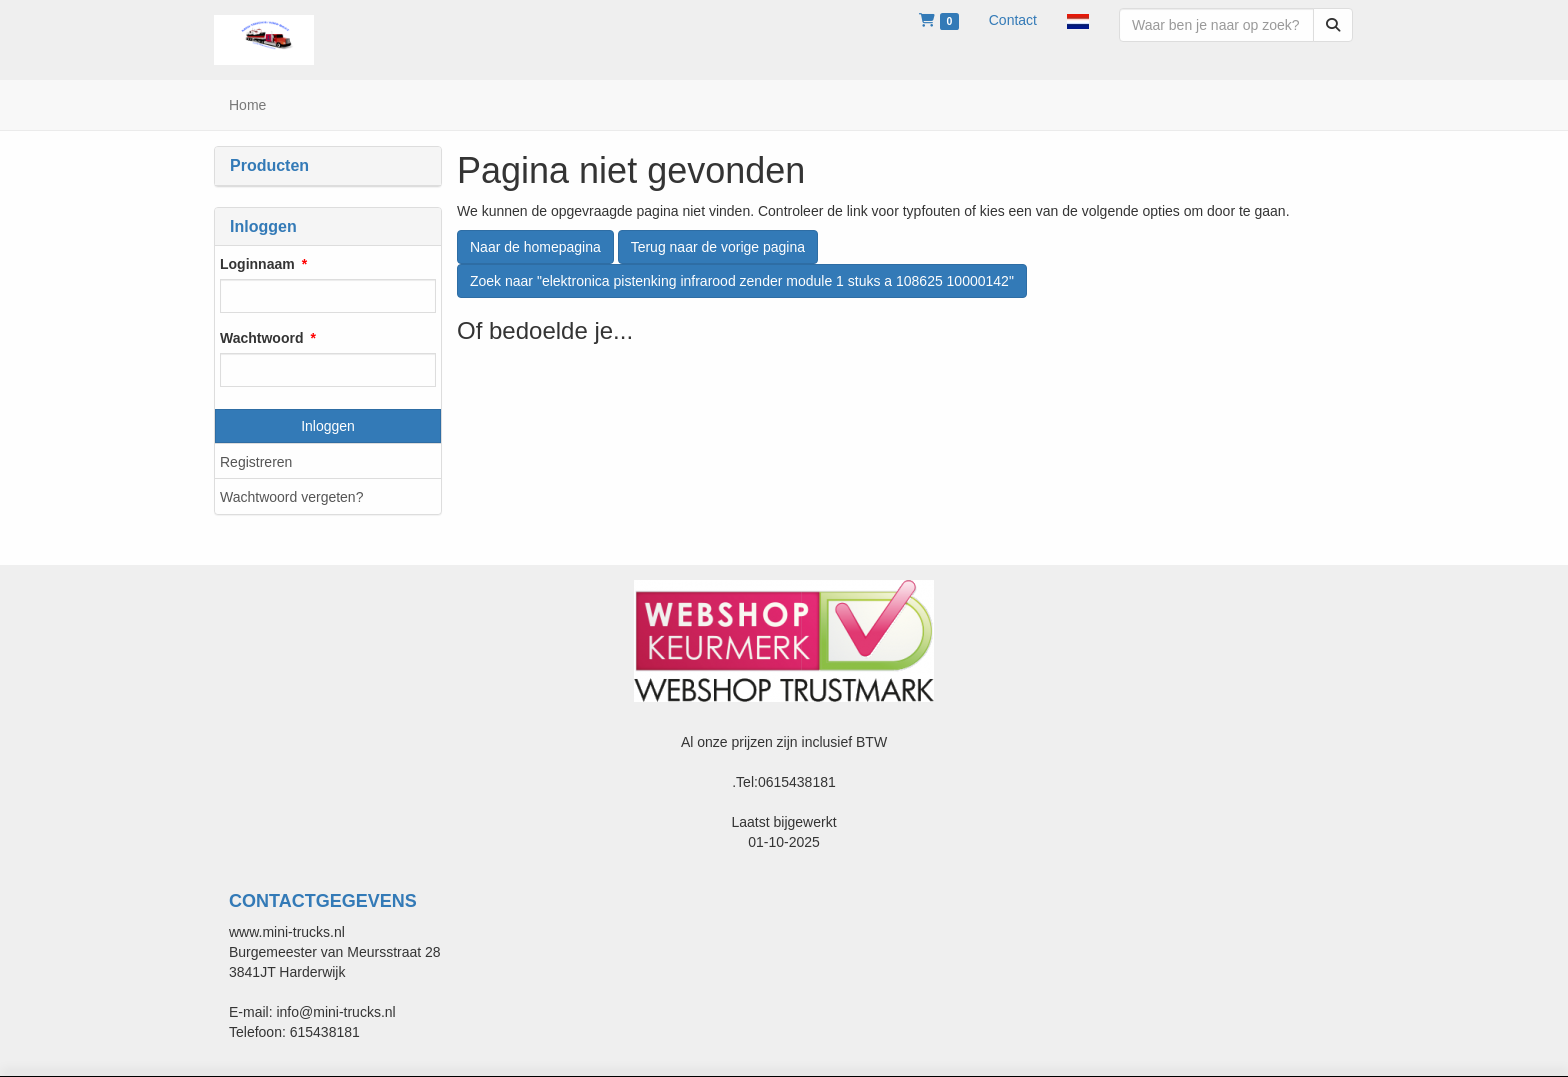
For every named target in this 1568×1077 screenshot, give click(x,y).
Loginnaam (257, 264)
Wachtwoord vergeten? (291, 497)
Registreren (256, 462)
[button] (1078, 20)
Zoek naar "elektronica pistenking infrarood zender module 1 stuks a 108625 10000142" (742, 281)
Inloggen (328, 426)
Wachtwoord (261, 338)
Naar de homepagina (535, 247)
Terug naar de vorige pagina (718, 247)
